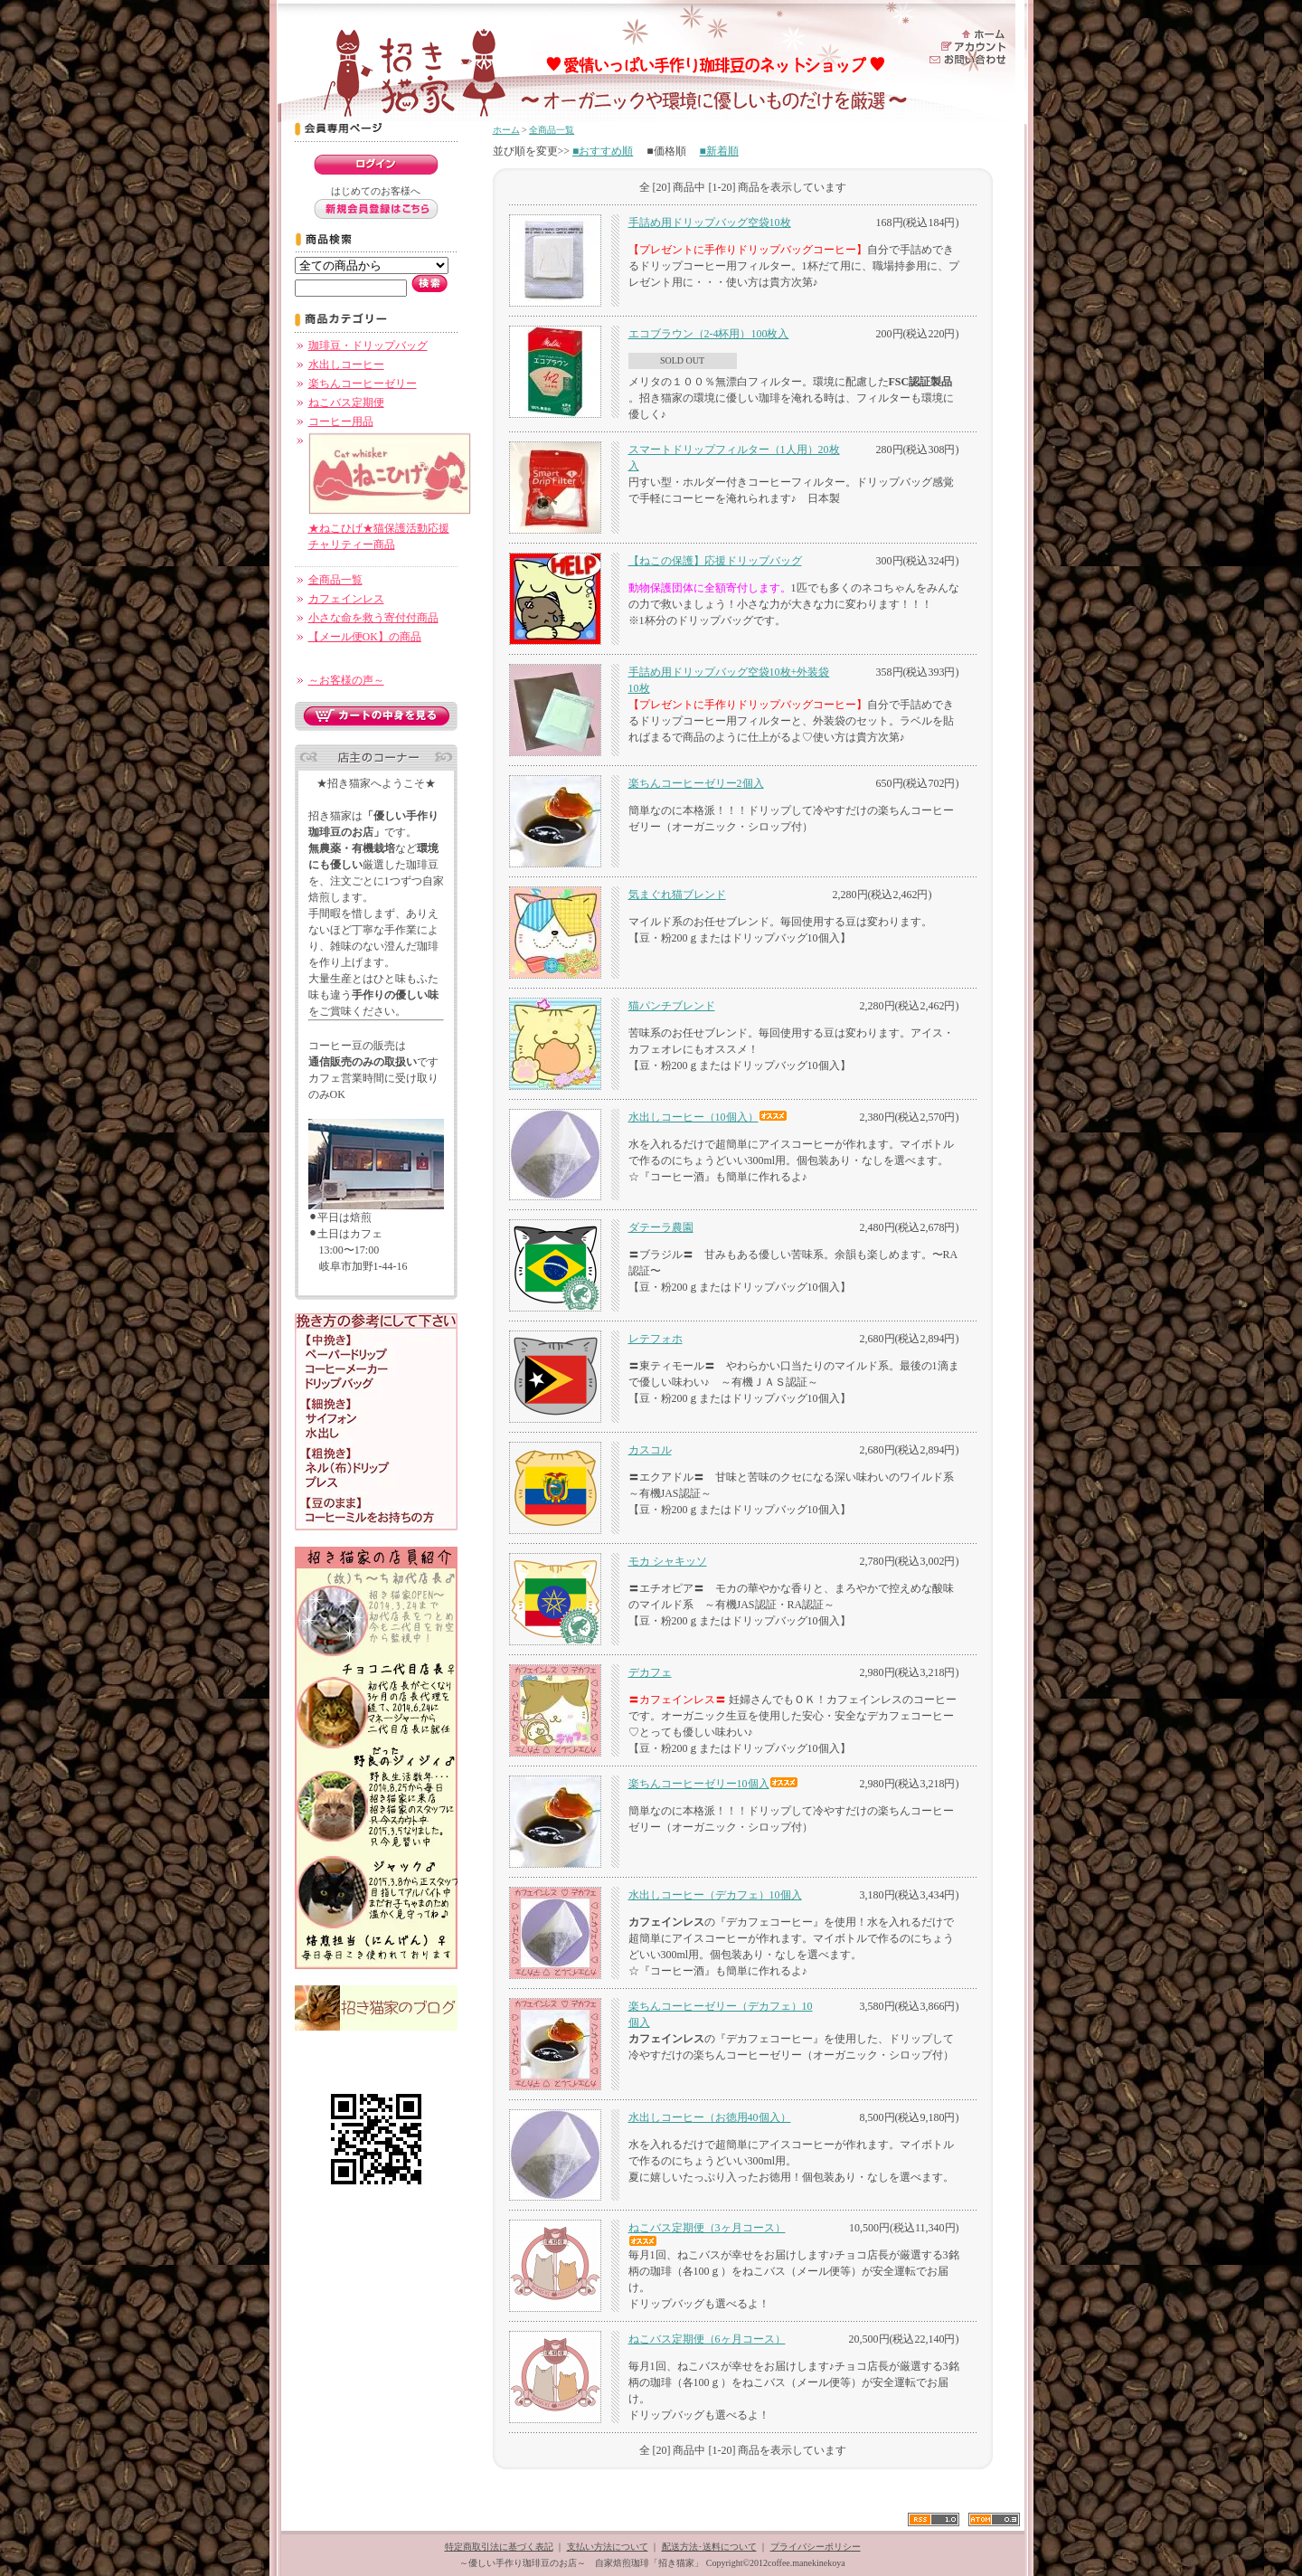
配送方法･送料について (709, 2547)
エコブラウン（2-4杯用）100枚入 (708, 333)
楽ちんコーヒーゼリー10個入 (713, 1783)
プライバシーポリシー (815, 2547)
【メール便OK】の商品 (364, 636)
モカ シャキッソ (667, 1561)
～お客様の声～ (346, 680)
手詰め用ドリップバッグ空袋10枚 (709, 222)
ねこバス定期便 (346, 402)
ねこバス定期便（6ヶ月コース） (707, 2339)
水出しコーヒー (346, 364)
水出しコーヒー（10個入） (708, 1117)
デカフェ (650, 1672)
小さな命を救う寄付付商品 (373, 617)
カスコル (650, 1450)
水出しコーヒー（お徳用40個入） (709, 2117)
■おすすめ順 (602, 151)
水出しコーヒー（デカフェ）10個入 (715, 1895)
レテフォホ (655, 1338)
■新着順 (719, 151)
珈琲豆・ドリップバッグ (368, 345)
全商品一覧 (335, 579)
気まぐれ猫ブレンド (677, 894)
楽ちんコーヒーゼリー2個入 (696, 783)
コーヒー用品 (340, 421)
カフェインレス (346, 598)
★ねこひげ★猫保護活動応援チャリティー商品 (389, 528)
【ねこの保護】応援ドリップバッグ (715, 560)
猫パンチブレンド (671, 1005)
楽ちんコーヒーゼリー (362, 383)
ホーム (506, 130)
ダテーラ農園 (660, 1227)
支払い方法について (607, 2547)
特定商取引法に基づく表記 (499, 2547)
